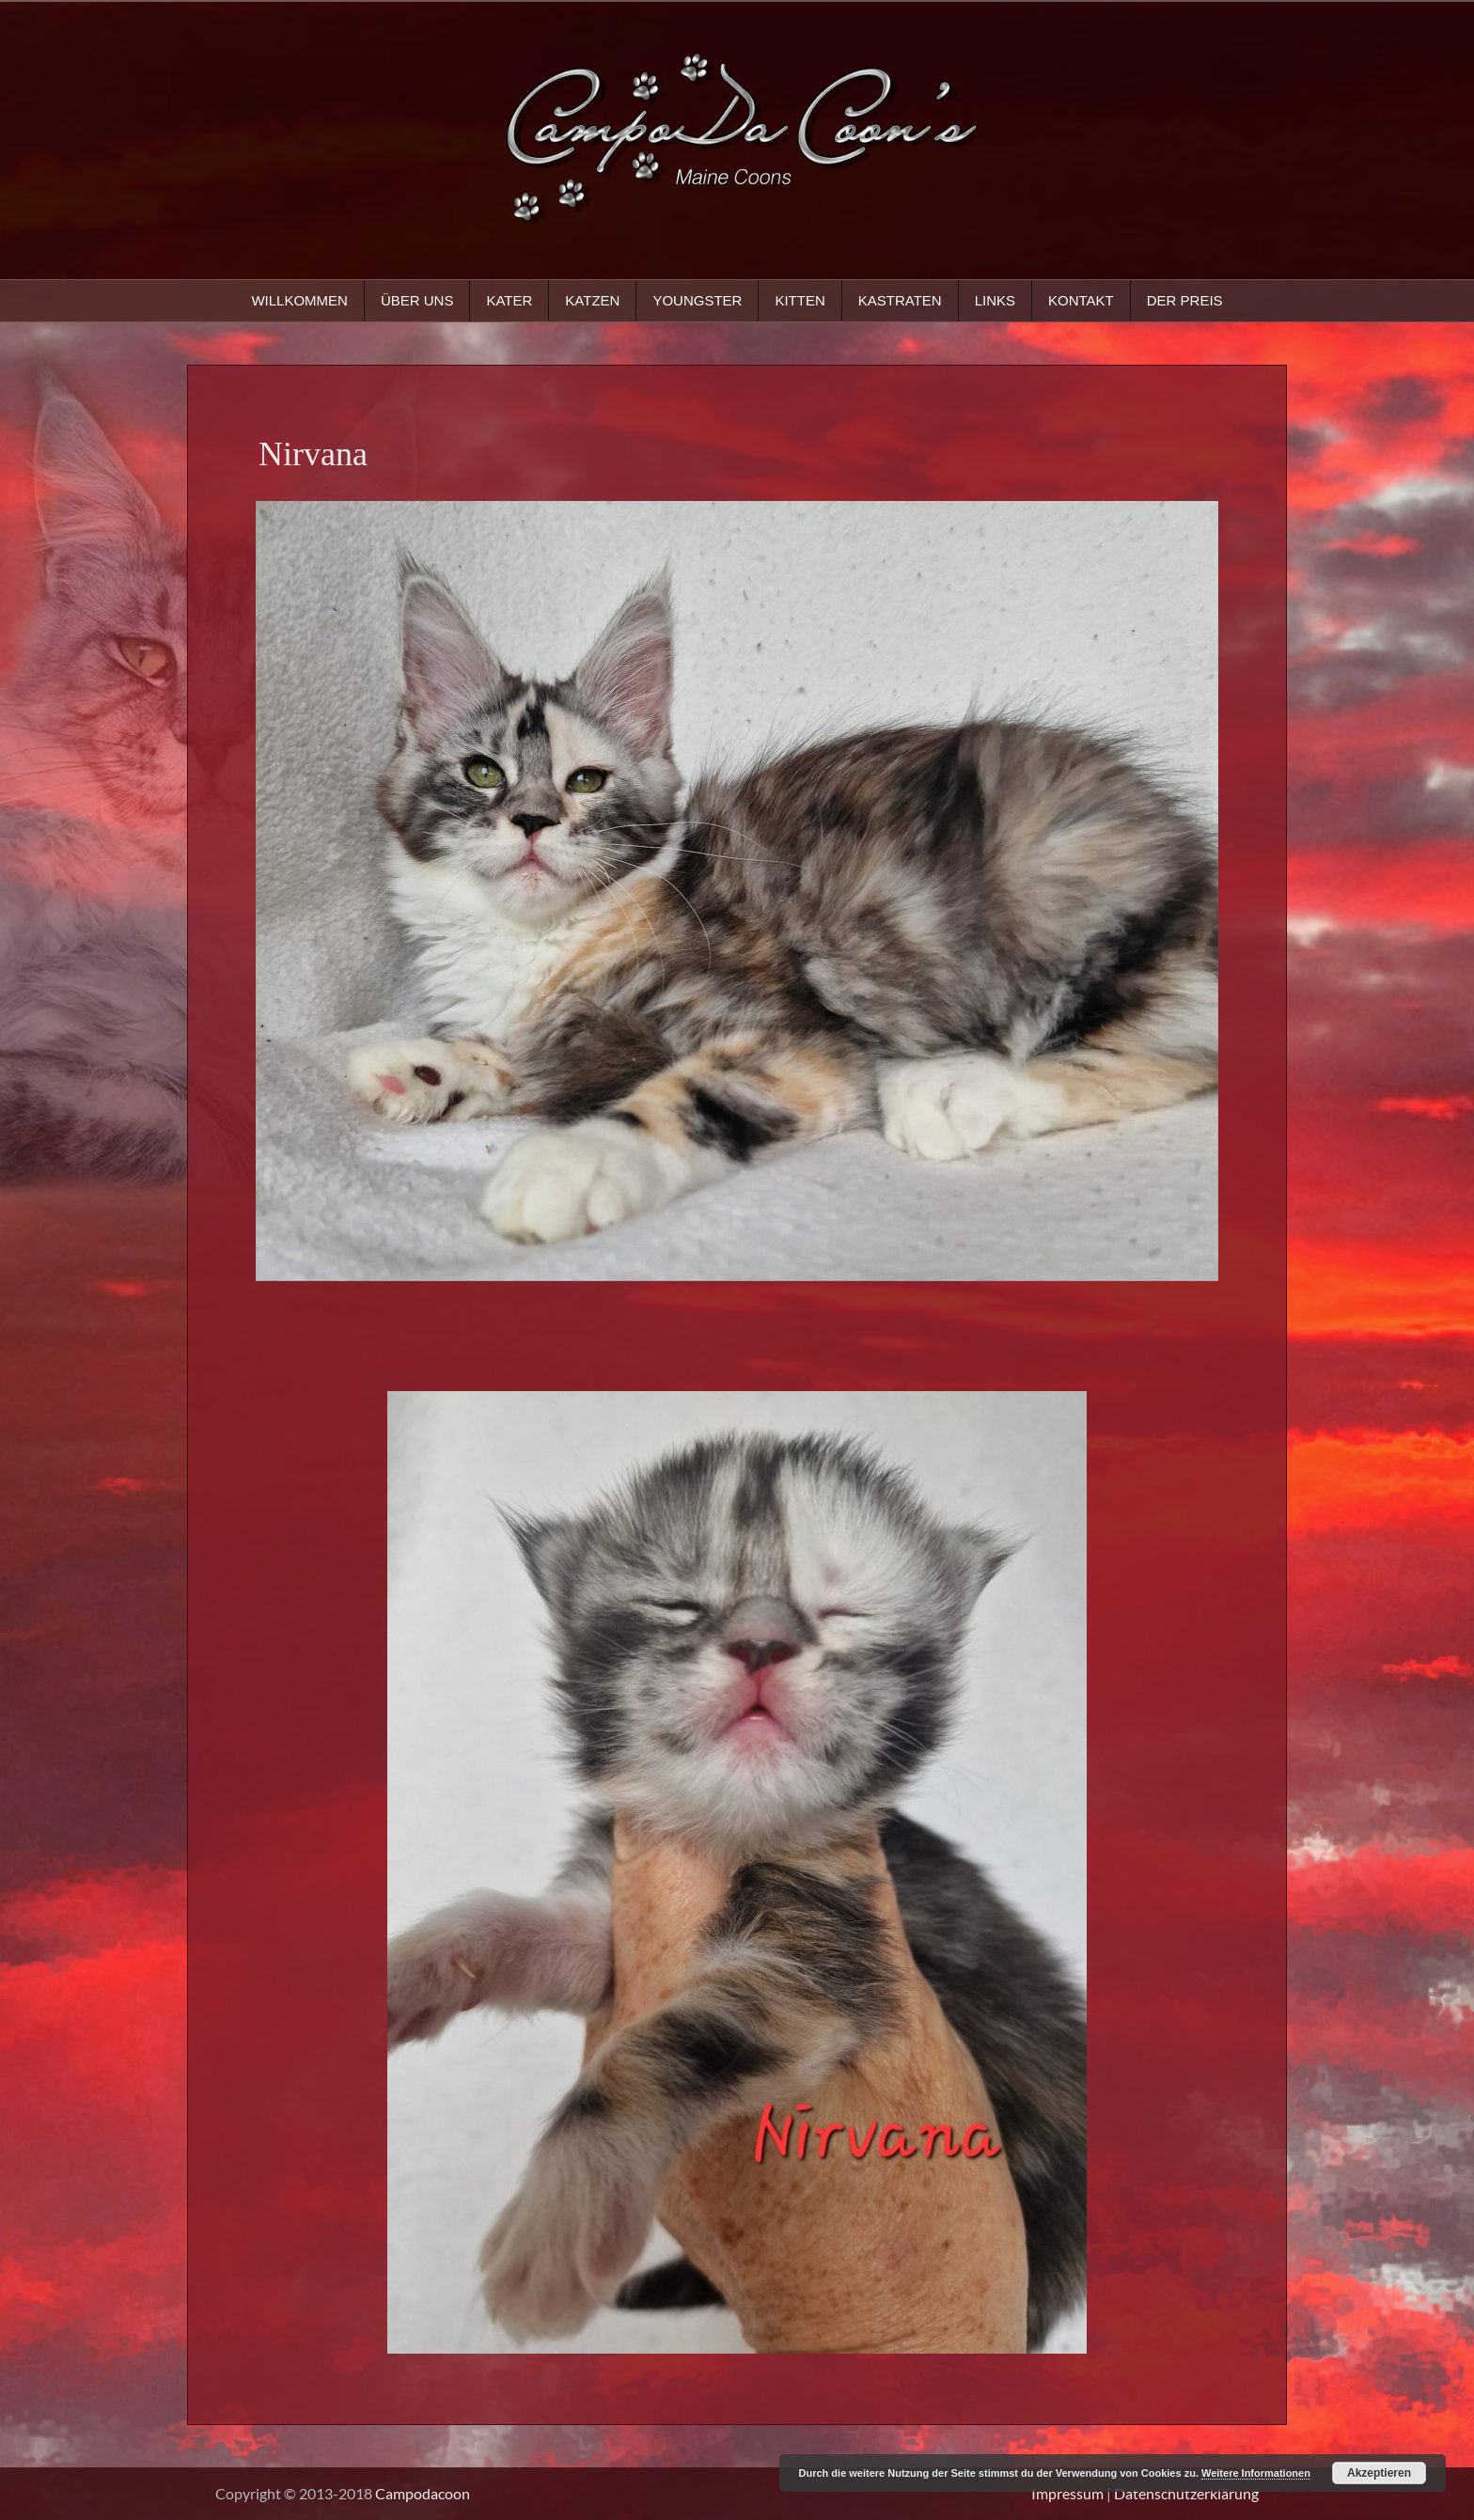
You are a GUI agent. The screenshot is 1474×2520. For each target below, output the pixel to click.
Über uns (417, 300)
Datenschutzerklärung (1186, 2493)
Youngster (697, 300)
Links (995, 300)
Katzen (592, 300)
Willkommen (299, 300)
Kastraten (900, 300)
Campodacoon (422, 2493)
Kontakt (1081, 300)
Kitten (799, 300)
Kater (509, 300)
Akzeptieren (1379, 2473)
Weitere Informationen (1255, 2473)
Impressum (1067, 2493)
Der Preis (1185, 300)
